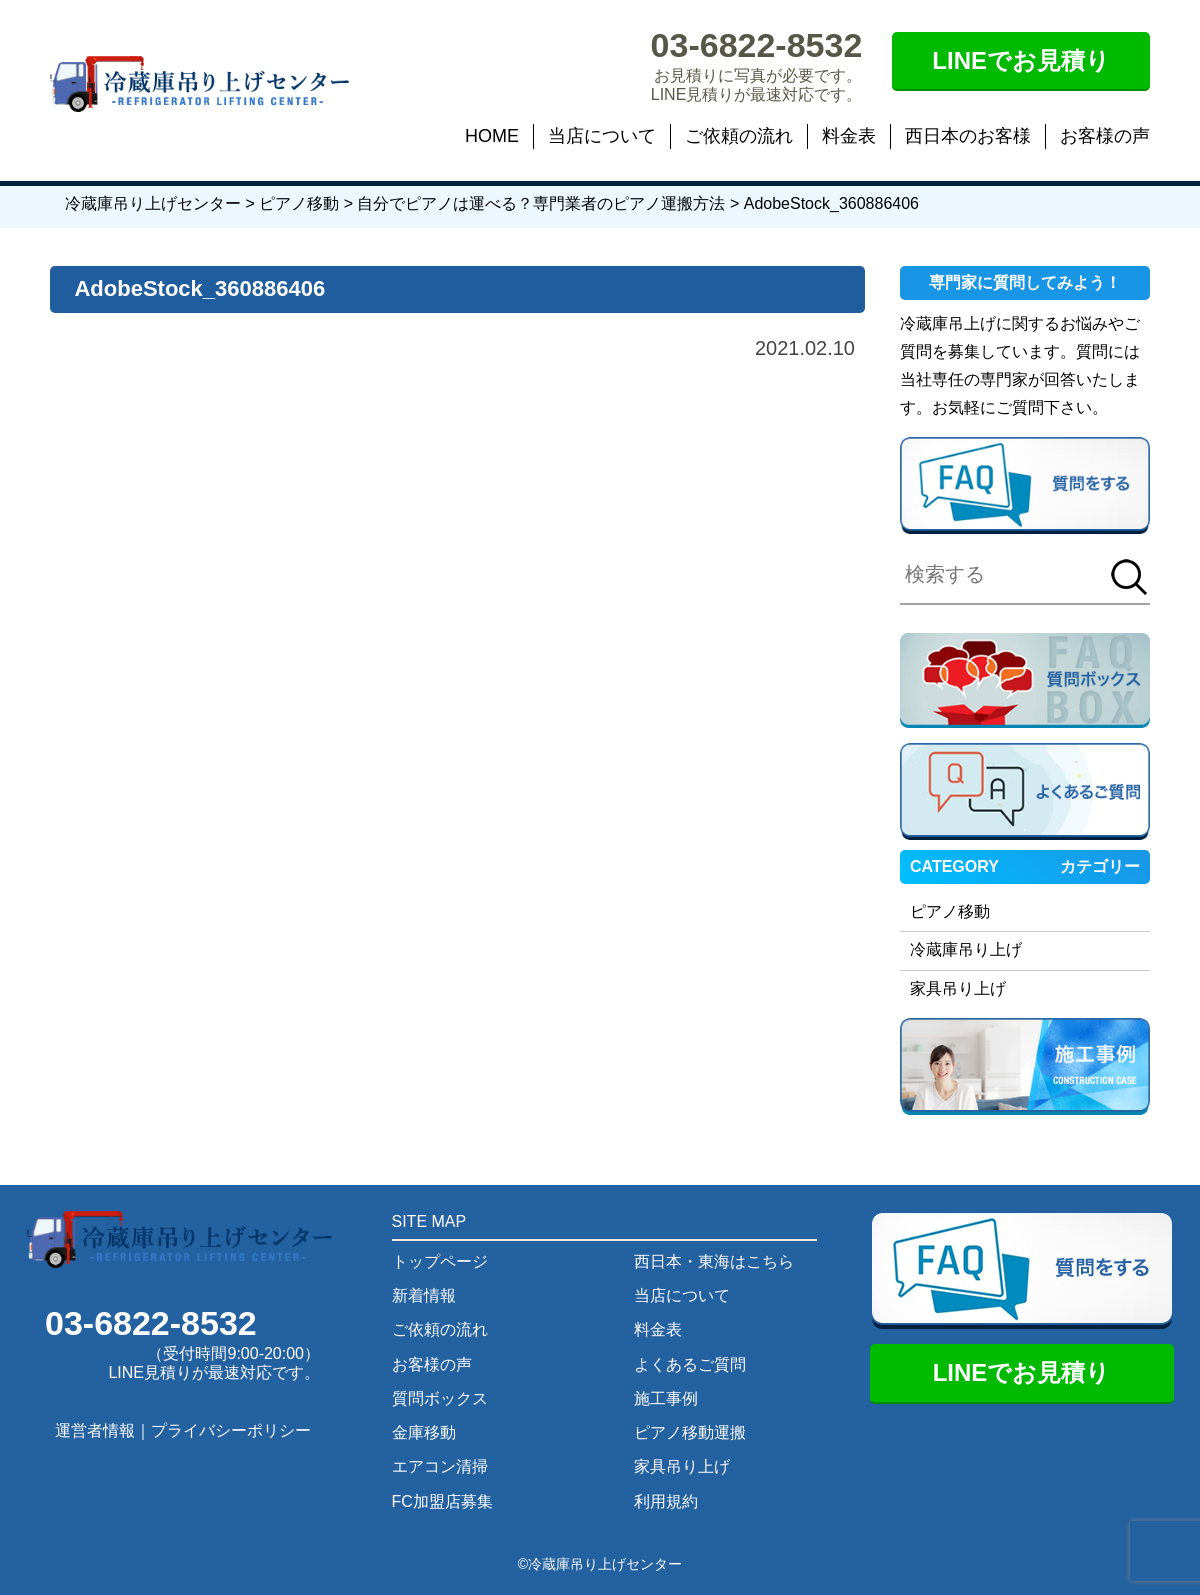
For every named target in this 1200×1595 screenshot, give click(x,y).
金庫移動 (424, 1432)
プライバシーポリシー (231, 1430)
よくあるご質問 (690, 1364)
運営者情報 (95, 1430)
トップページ (440, 1261)
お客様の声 (1105, 136)
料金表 (849, 136)
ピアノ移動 (950, 911)
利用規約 (666, 1501)
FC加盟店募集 (442, 1501)
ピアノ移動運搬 (690, 1432)
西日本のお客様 (968, 136)
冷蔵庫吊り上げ (966, 949)
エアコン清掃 (440, 1466)
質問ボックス (440, 1398)
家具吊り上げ (958, 988)
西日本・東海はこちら (714, 1261)
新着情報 (424, 1295)
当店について (602, 136)
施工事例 (666, 1398)
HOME (492, 136)
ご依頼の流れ (739, 136)
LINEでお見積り (1021, 60)
